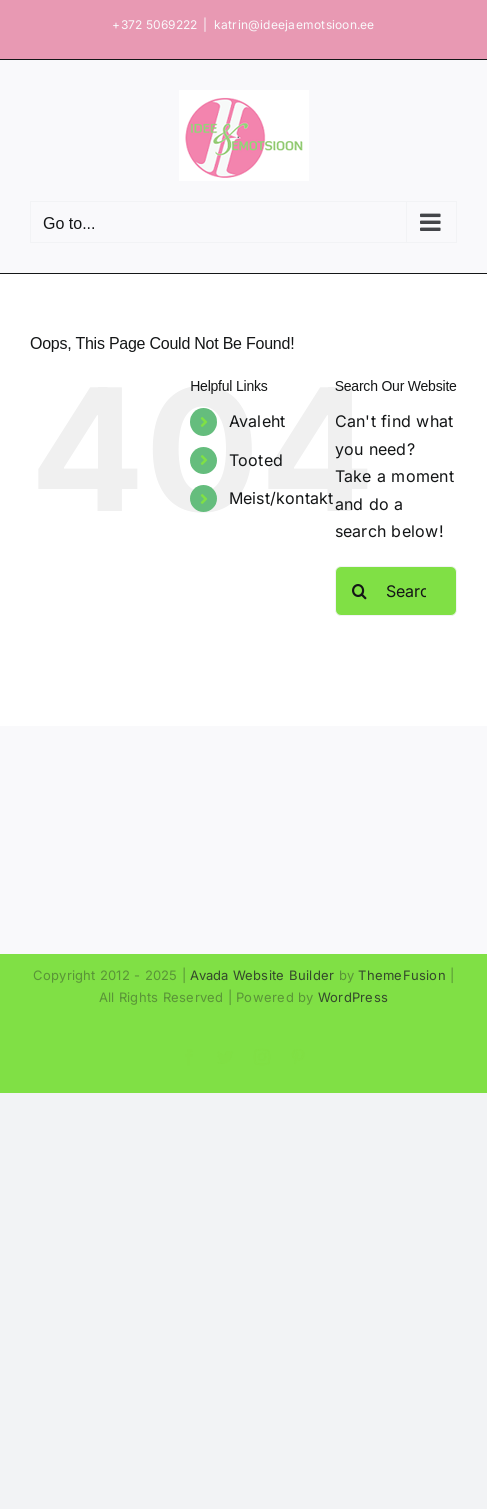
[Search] (360, 591)
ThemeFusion (402, 975)
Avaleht (257, 421)
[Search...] (396, 591)
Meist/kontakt (281, 498)
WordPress (353, 997)
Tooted (256, 460)
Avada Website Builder (262, 975)
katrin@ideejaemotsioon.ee (294, 24)
